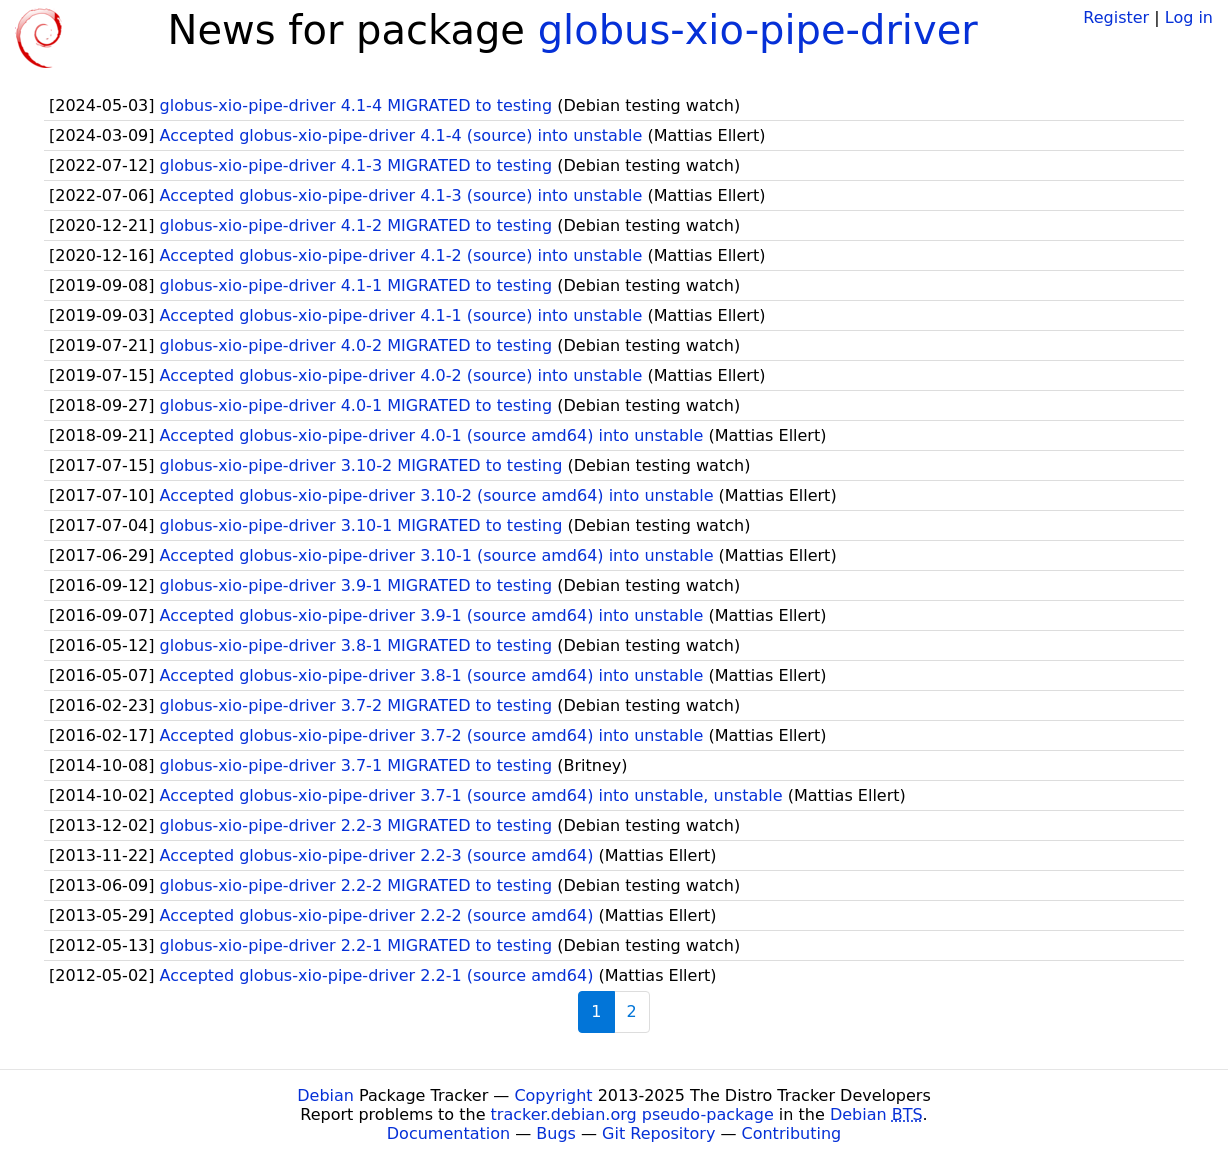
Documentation (448, 1133)
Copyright (553, 1095)
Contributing (792, 1133)
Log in (1189, 17)
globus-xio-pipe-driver (758, 30)
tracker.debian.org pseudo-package (632, 1114)
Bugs (556, 1133)
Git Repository (658, 1133)
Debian (325, 1095)
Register (1116, 17)
